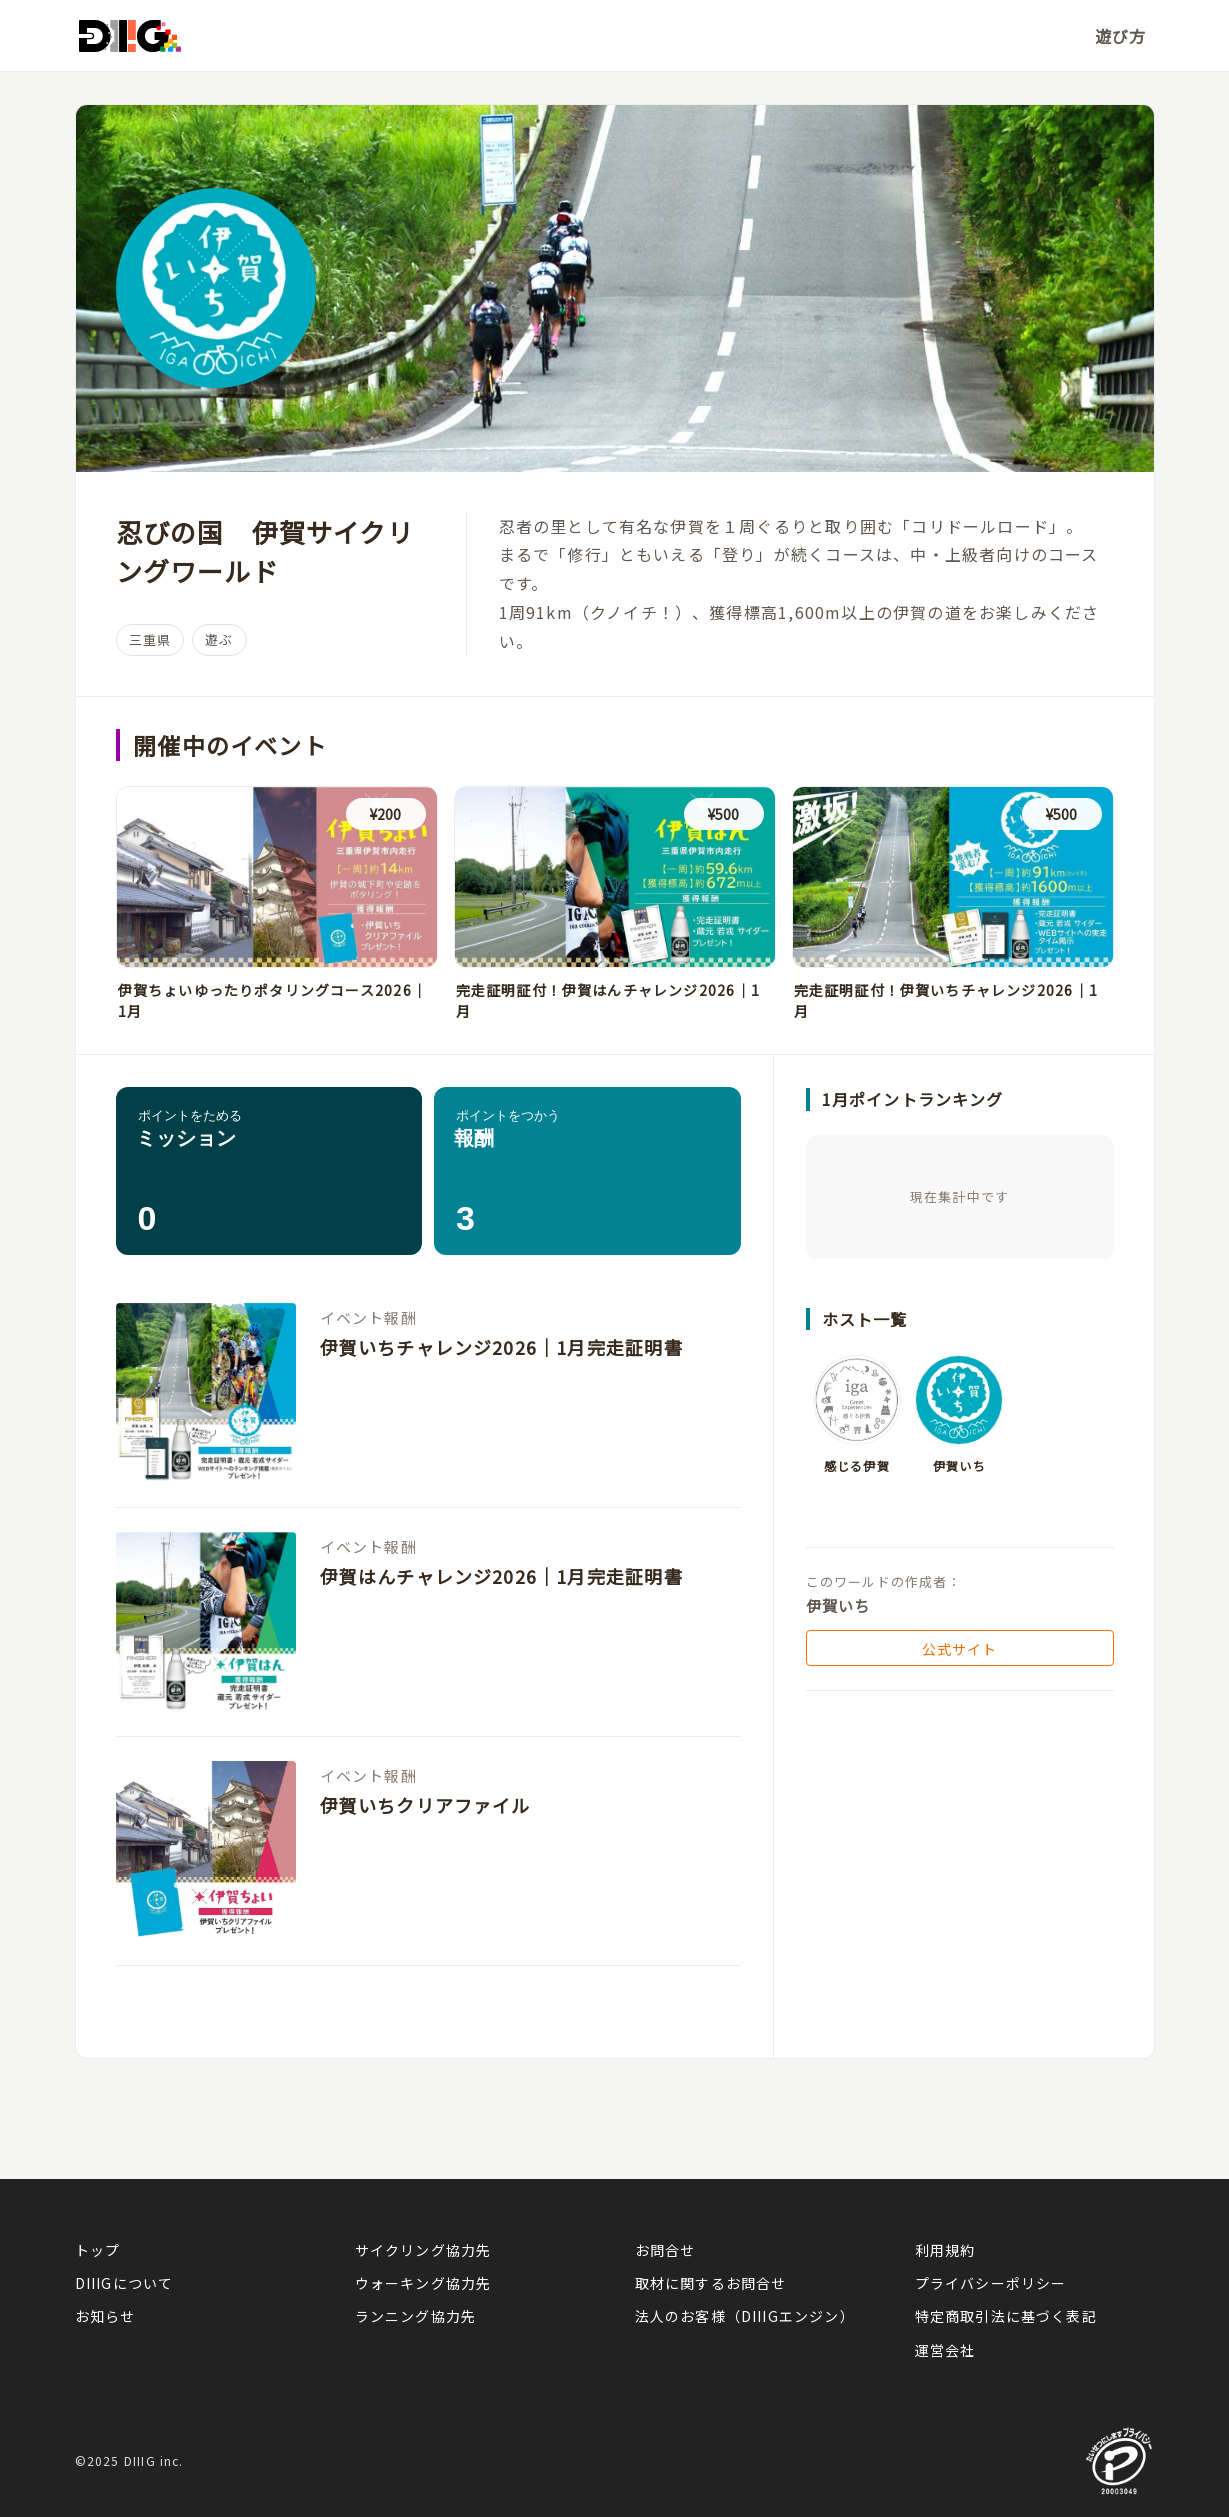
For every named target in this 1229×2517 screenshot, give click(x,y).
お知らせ (105, 2316)
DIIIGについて (124, 2283)
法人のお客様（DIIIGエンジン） (745, 2316)
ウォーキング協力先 (423, 2283)
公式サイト (960, 1649)
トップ (98, 2250)
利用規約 (945, 2250)
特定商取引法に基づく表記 (1006, 2316)
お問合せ (665, 2250)
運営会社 (945, 2350)
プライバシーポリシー (991, 2283)
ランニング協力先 (416, 2316)
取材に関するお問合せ (711, 2283)
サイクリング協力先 (423, 2250)
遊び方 (1121, 36)
